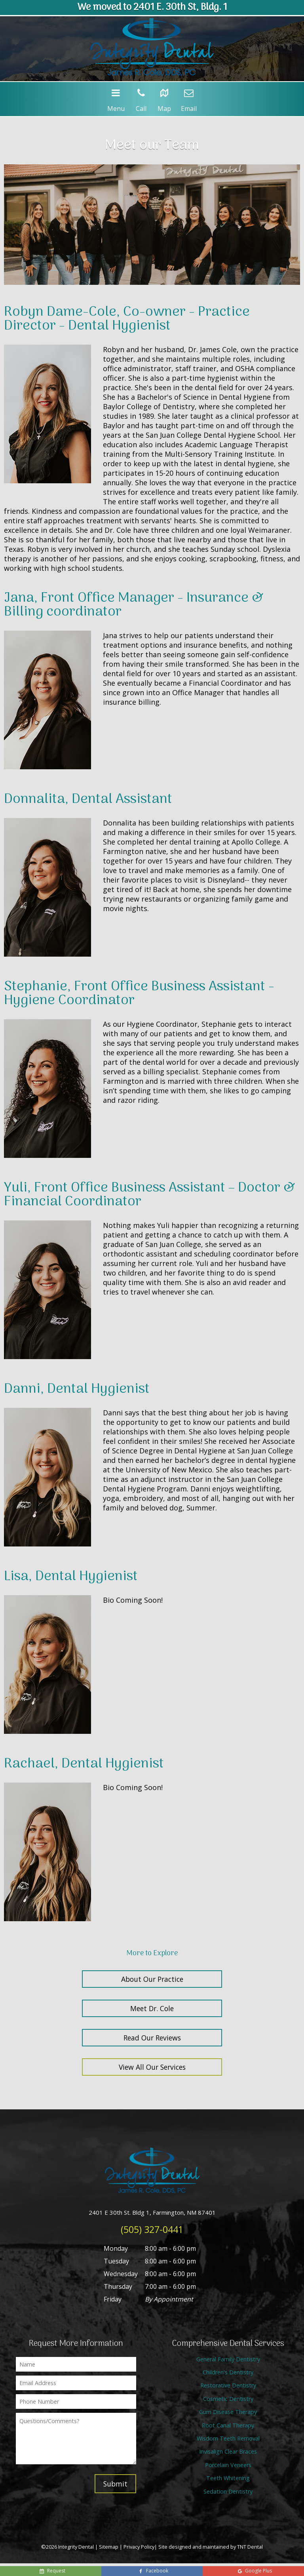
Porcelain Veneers (228, 2465)
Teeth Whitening (228, 2478)
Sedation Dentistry (228, 2491)
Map (164, 98)
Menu (116, 98)
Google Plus (254, 2571)
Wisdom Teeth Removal (228, 2438)
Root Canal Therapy (228, 2425)
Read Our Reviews (152, 2037)
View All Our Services (152, 2067)
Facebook (153, 2571)
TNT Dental (250, 2546)
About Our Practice (152, 1979)
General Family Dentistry (228, 2359)
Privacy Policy (139, 2546)
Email (189, 98)
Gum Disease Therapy (228, 2412)
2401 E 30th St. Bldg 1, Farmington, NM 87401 (152, 2212)
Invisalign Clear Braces (228, 2451)
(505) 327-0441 (152, 2229)
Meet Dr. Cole (152, 2008)
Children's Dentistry (228, 2372)
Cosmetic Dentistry (228, 2398)
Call (141, 98)
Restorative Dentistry (228, 2385)
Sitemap (108, 2546)
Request (51, 2571)
